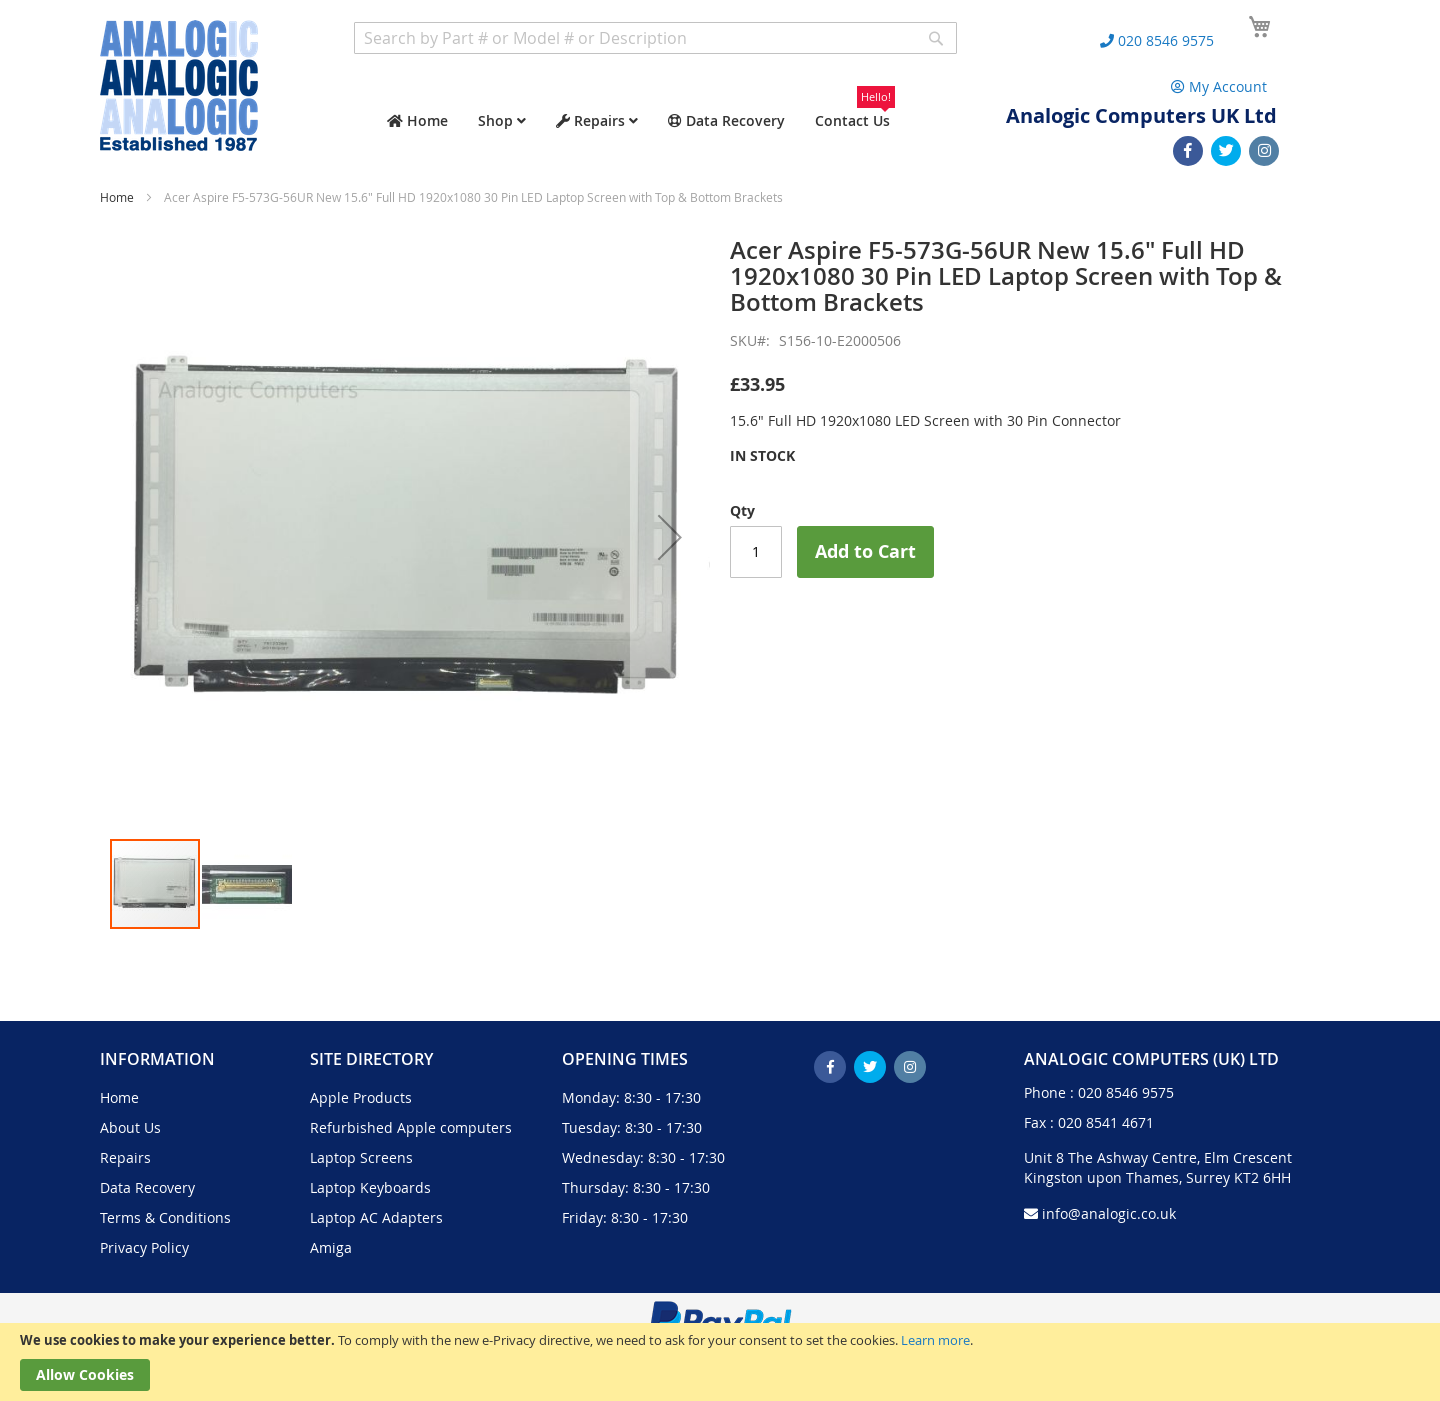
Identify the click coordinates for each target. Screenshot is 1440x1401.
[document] (720, 1362)
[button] (670, 537)
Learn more (935, 1340)
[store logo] (179, 85)
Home (117, 197)
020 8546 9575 (1126, 1092)
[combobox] (655, 38)
